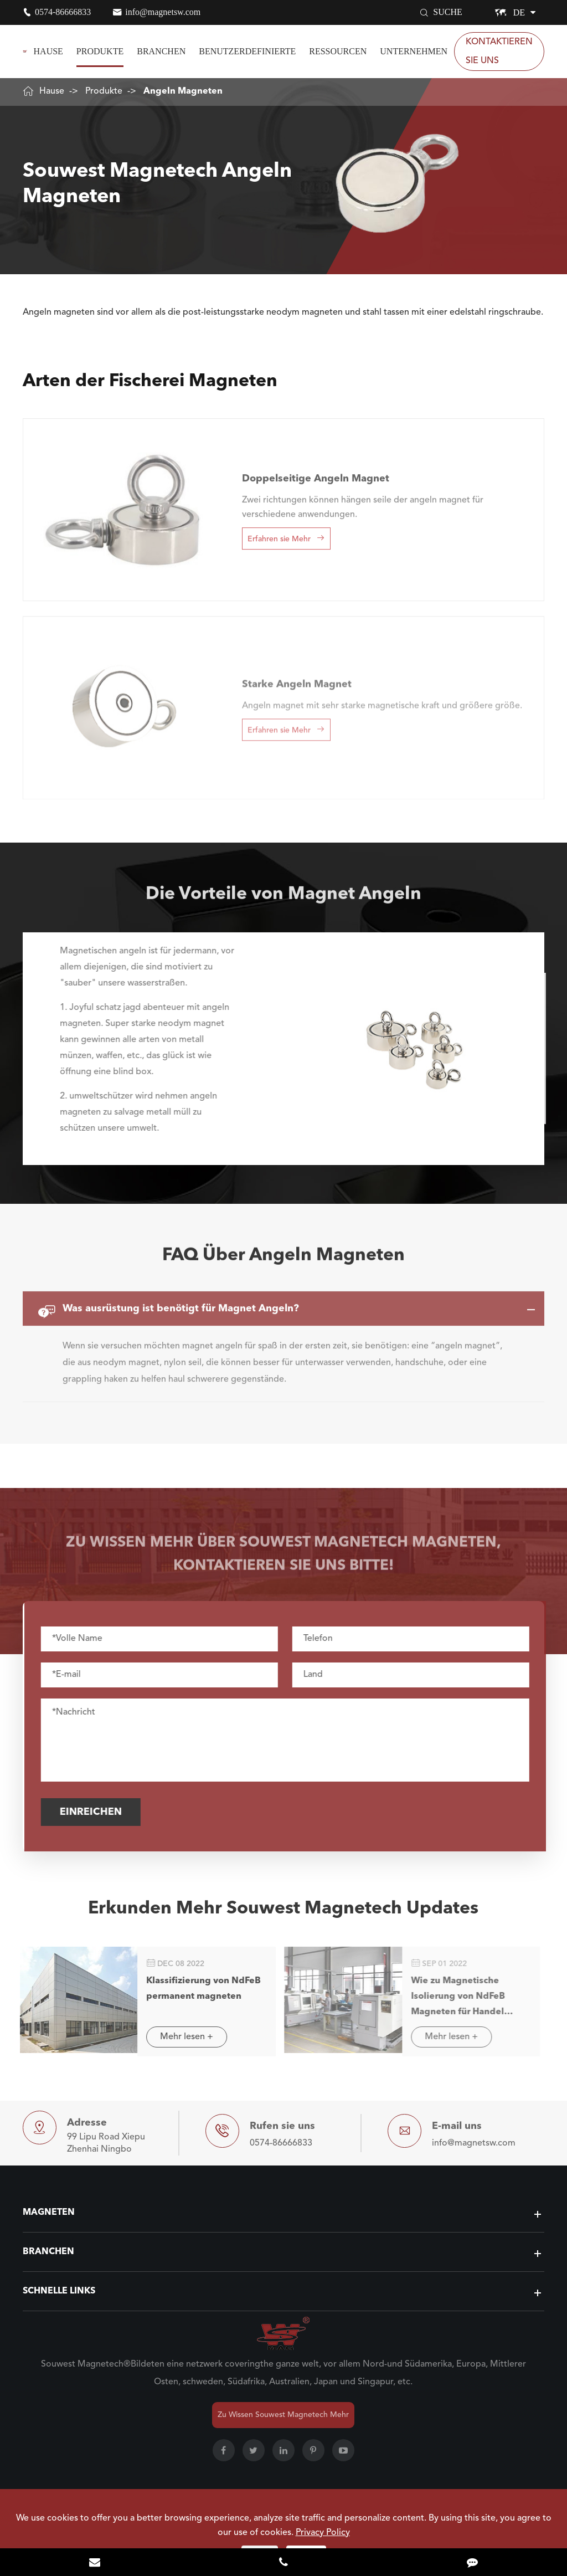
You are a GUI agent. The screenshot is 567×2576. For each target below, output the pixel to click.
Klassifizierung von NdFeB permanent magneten (196, 1989)
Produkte (99, 51)
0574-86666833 (63, 12)
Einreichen (97, 1812)
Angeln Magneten (183, 91)
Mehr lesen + (179, 2037)
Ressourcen (338, 51)
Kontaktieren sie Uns (499, 51)
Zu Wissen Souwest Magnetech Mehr (283, 2415)
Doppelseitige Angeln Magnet (315, 471)
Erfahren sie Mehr (286, 531)
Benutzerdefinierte (247, 51)
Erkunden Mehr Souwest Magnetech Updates (283, 1915)
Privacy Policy (323, 2532)
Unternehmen (413, 51)
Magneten (49, 2212)
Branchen (161, 51)
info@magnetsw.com (162, 12)
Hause (48, 51)
